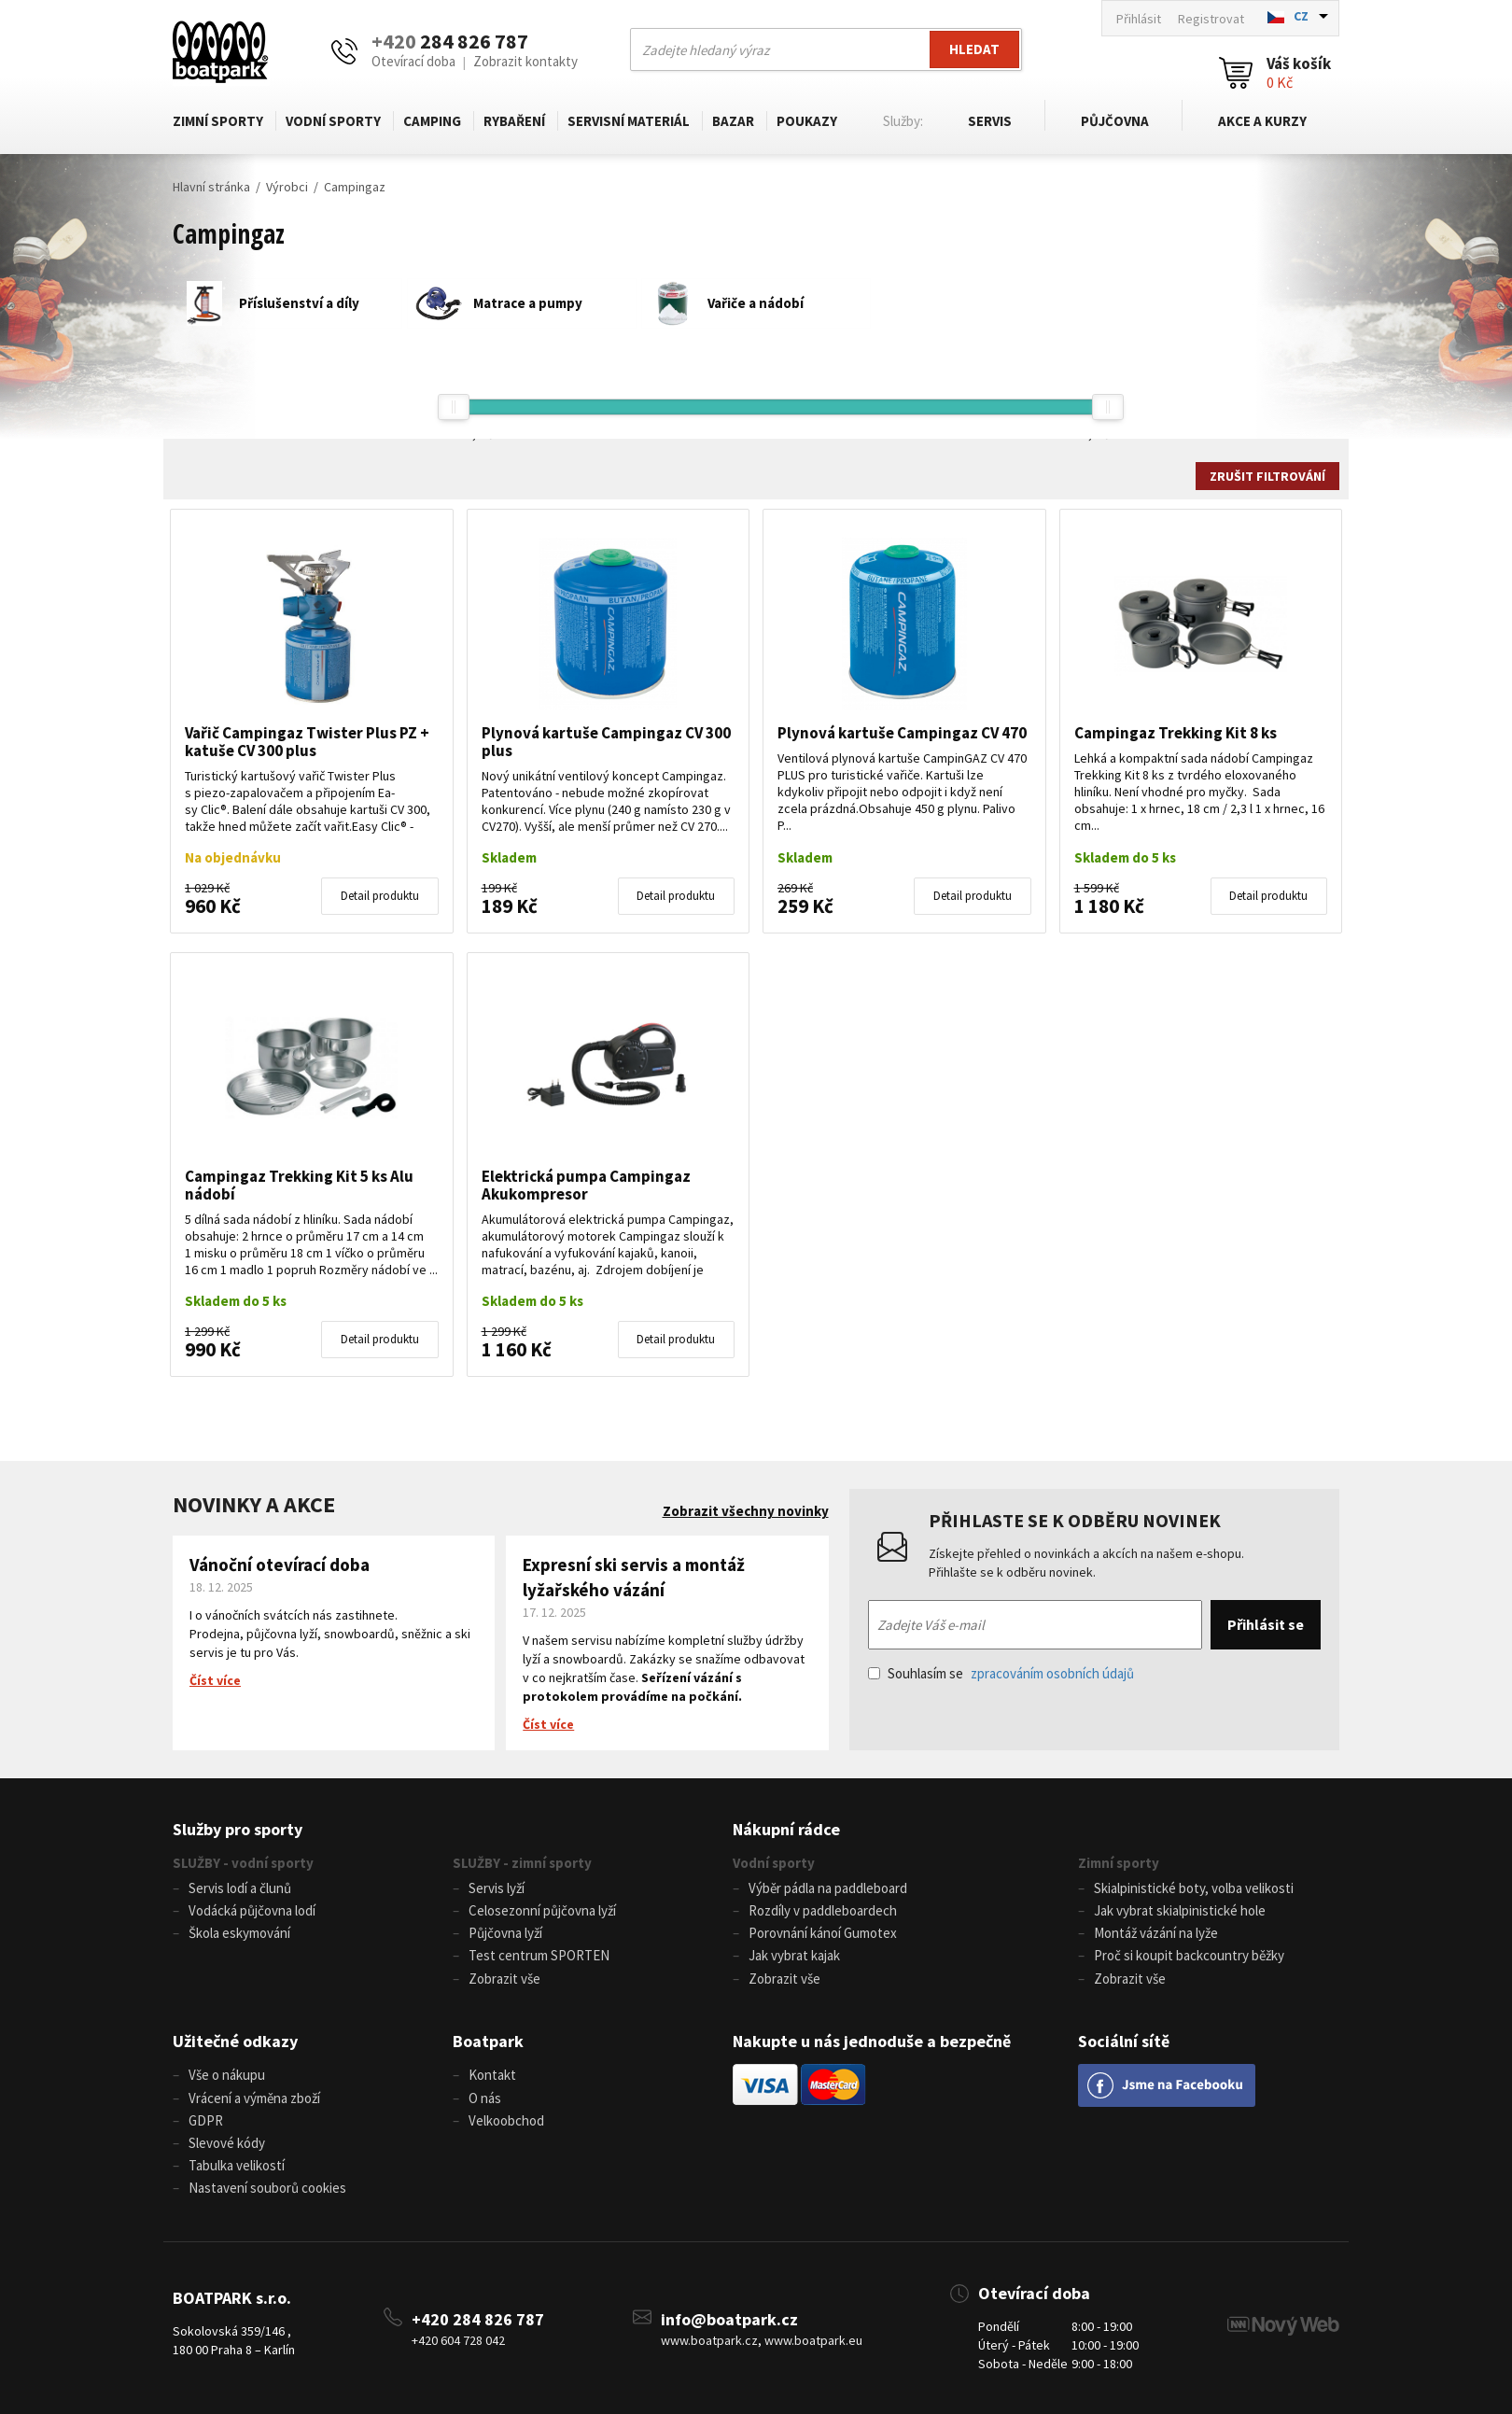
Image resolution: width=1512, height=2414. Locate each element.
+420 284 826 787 (478, 2317)
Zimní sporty (218, 121)
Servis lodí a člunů (240, 1888)
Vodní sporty (333, 121)
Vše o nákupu (227, 2075)
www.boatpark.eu (813, 2339)
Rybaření (514, 121)
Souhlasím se (1001, 1673)
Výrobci (287, 186)
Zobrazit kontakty (525, 61)
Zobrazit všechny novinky (746, 1511)
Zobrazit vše (504, 1977)
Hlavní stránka (211, 186)
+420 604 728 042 (458, 2339)
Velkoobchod (506, 2119)
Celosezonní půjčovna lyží (542, 1910)
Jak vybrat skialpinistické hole (1180, 1910)
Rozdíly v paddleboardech (823, 1910)
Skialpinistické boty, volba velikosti (1194, 1888)
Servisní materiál (628, 121)
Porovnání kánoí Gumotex (823, 1933)
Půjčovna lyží (505, 1933)
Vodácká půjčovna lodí (252, 1910)
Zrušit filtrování (1267, 476)
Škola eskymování (239, 1933)
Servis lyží (497, 1888)
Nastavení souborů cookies (267, 2187)
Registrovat (1211, 18)
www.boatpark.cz (709, 2339)
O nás (485, 2097)
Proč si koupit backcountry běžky (1189, 1955)
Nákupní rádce (786, 1829)
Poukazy (807, 121)
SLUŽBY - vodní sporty (243, 1863)
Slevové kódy (227, 2142)
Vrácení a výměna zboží (254, 2097)
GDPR (206, 2119)
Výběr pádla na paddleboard (828, 1888)
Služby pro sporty (237, 1829)
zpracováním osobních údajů (1052, 1673)
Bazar (733, 121)
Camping (432, 121)
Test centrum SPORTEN (539, 1955)
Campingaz (354, 186)
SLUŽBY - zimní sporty (522, 1863)
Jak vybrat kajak (794, 1955)
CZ (1301, 15)
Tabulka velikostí (237, 2164)
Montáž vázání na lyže (1156, 1933)
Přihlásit (1138, 18)
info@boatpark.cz (729, 2317)
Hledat (974, 49)
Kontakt (492, 2075)
